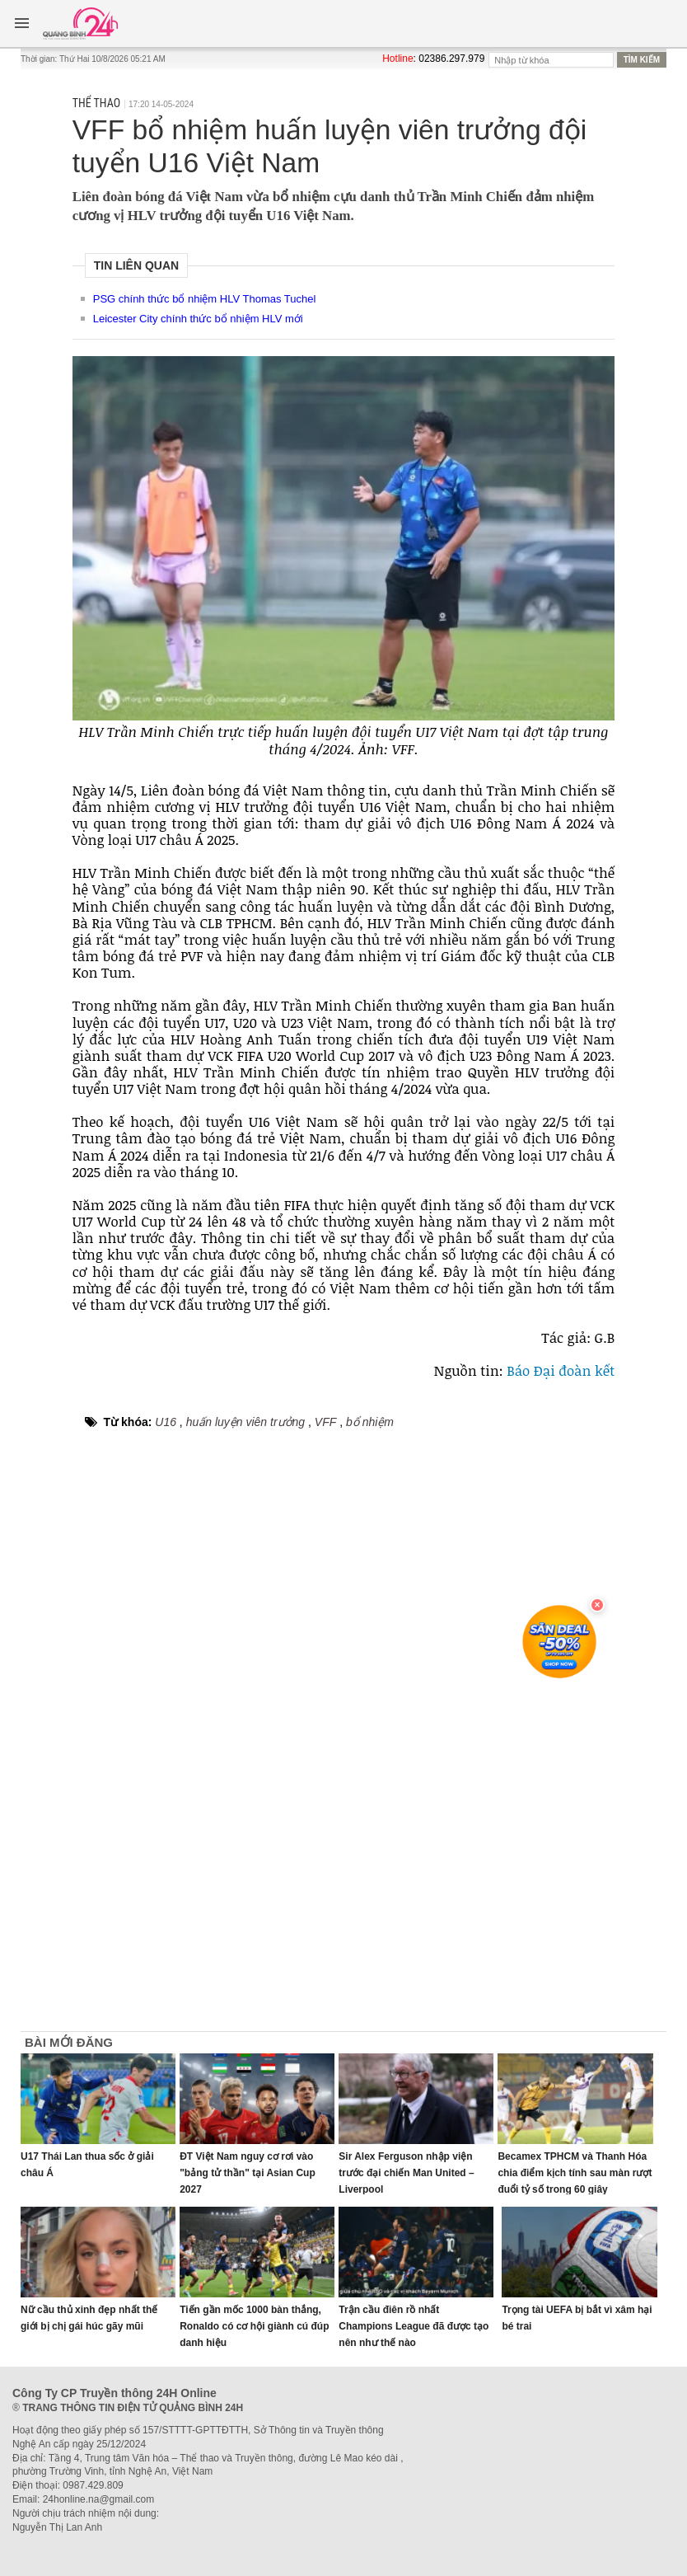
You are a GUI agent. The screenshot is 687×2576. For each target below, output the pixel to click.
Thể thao (96, 103)
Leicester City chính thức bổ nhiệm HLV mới (198, 318)
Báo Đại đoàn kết (561, 1370)
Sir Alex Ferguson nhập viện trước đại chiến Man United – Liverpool (406, 2173)
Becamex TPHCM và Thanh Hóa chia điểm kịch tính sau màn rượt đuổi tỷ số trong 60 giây (575, 2173)
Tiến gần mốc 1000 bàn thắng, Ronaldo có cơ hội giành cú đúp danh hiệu (254, 2326)
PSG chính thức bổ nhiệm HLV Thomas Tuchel (204, 299)
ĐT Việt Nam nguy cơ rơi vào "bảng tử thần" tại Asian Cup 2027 (247, 2173)
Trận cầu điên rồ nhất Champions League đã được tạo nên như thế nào (413, 2326)
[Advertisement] (599, 1782)
